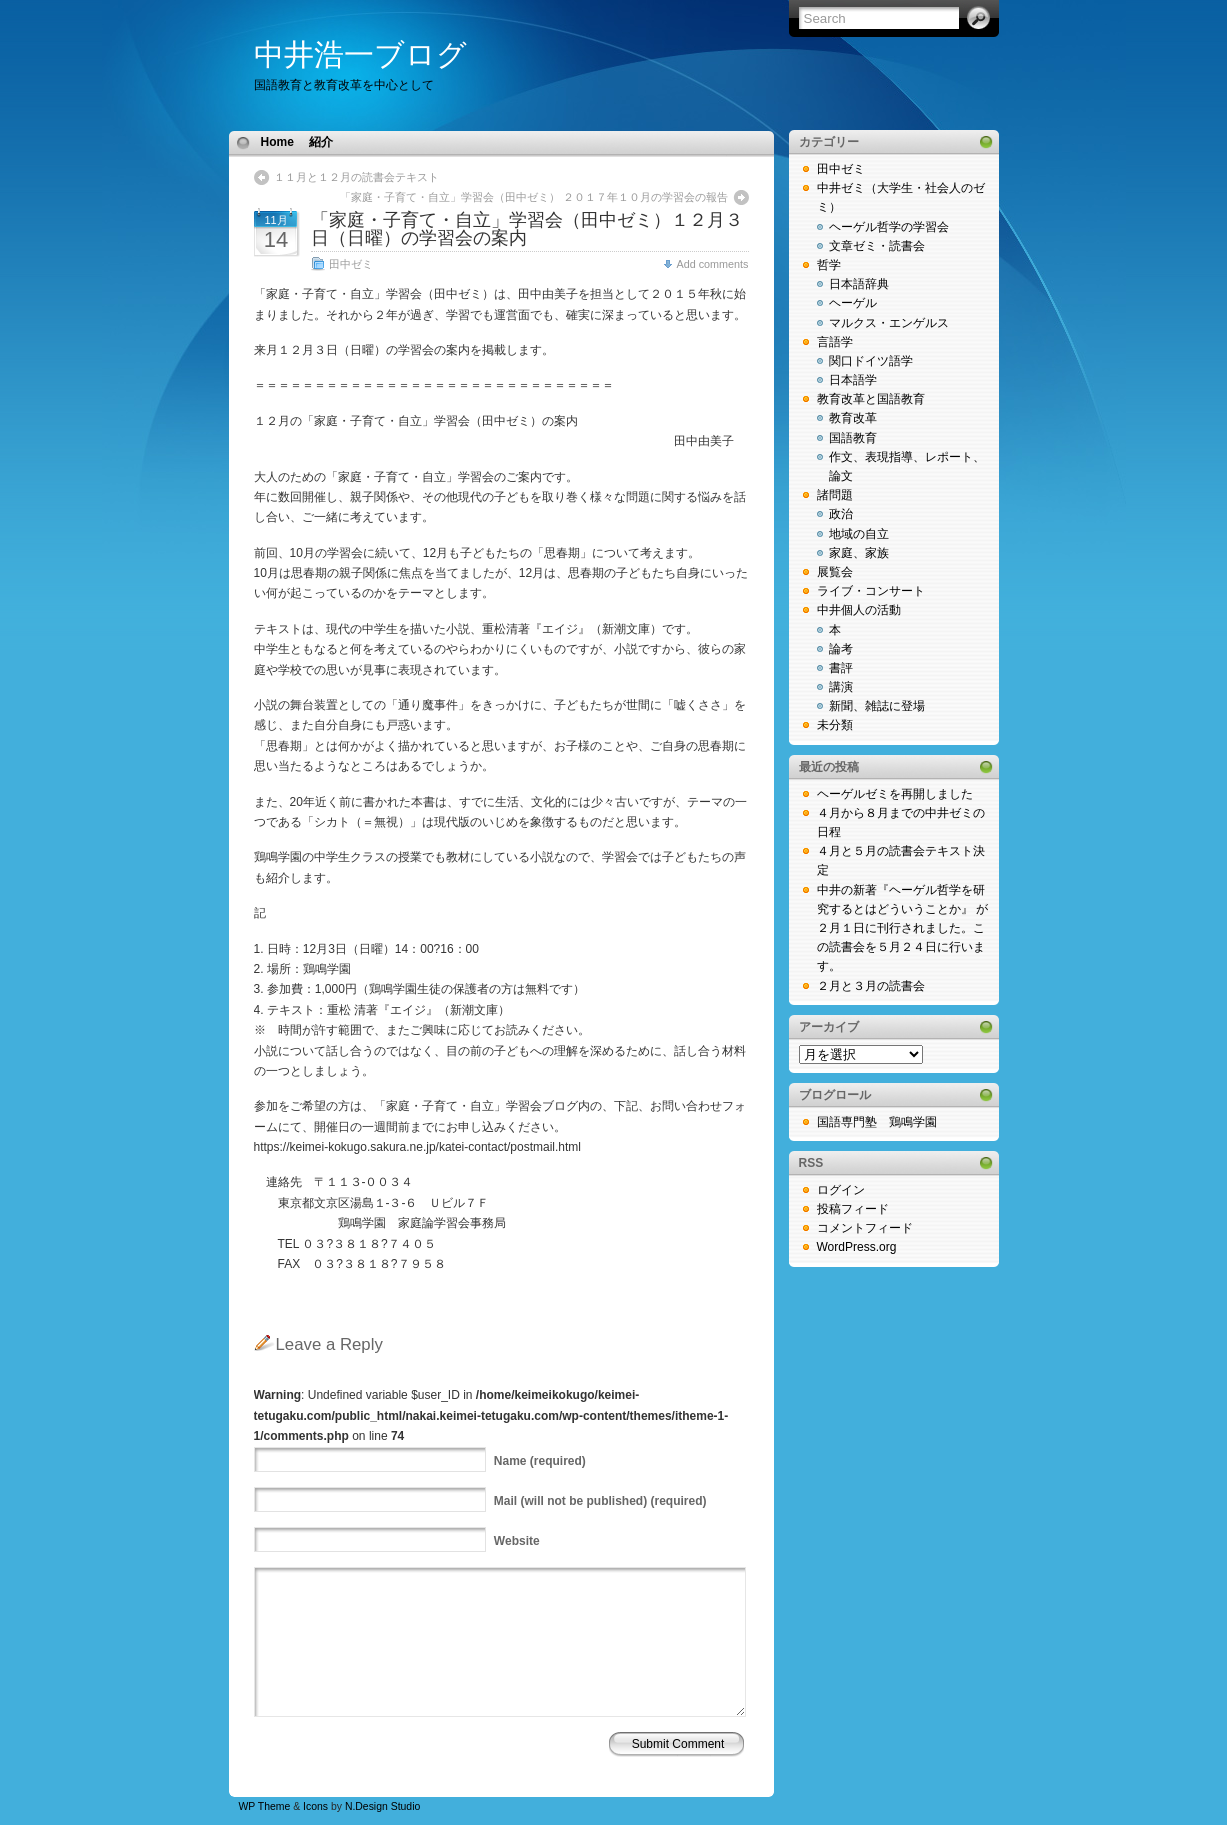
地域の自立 (859, 534)
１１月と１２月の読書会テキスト (356, 177)
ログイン (841, 1190)
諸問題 (835, 495)
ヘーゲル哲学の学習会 (889, 227)
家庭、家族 (859, 553)
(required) (540, 1461)
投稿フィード (853, 1209)
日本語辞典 (859, 284)
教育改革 (853, 418)
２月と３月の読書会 (871, 986)
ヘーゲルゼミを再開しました (895, 794)
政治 (841, 514)
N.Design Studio (382, 1806)
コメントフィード (865, 1228)
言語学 (835, 342)
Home (277, 142)
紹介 (321, 142)
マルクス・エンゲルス (889, 323)
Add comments (712, 264)
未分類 (835, 725)
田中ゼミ (351, 264)
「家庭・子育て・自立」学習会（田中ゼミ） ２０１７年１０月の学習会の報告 (534, 197)
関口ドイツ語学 (871, 361)
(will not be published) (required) (600, 1501)
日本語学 (853, 380)
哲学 (829, 265)
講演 (841, 687)
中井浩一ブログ (360, 54)
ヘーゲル (853, 303)
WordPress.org (857, 1247)
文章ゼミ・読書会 (877, 246)
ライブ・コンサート (871, 591)
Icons (315, 1806)
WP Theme (265, 1806)
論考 (841, 649)
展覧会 (835, 572)
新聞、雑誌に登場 (877, 706)
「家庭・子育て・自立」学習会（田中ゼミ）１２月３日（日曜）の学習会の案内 (527, 229)
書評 (841, 668)
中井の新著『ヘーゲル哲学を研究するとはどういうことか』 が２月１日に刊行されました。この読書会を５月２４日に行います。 (902, 928)
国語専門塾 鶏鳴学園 (877, 1122)
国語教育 (853, 438)
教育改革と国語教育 (871, 399)
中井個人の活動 (859, 610)
